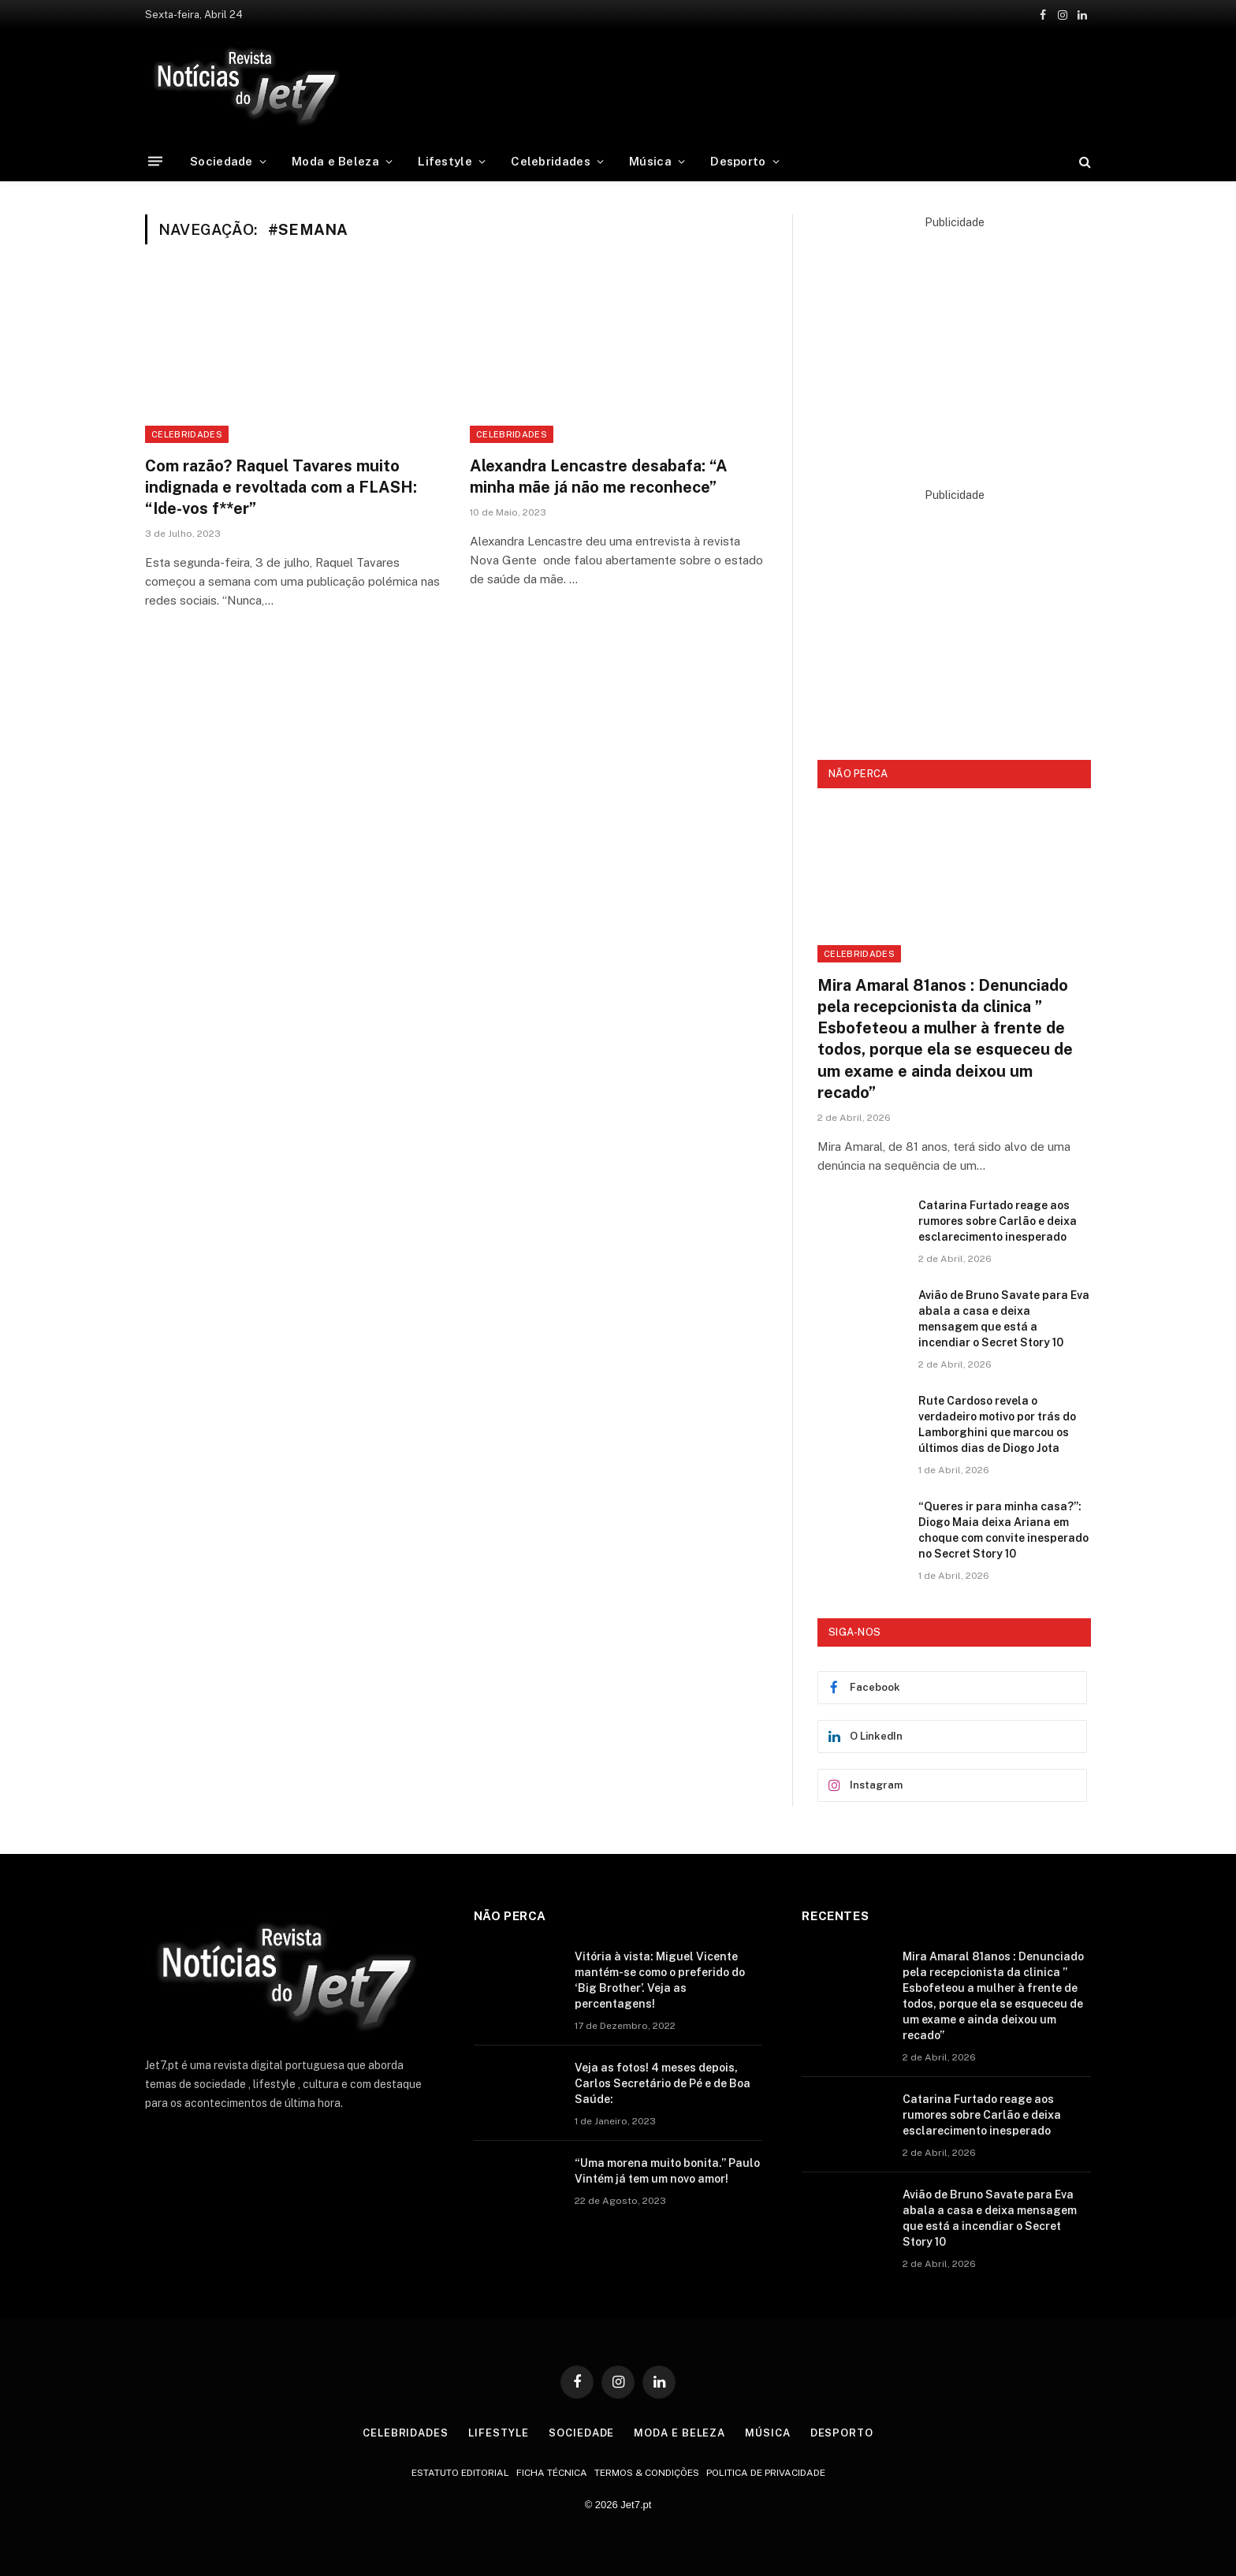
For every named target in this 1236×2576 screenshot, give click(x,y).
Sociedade (221, 161)
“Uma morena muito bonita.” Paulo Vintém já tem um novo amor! (667, 2171)
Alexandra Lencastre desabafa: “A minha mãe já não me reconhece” (599, 476)
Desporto (737, 161)
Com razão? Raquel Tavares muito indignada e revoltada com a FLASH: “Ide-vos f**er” (281, 487)
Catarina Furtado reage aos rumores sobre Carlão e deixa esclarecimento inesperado (997, 1221)
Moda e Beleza (335, 161)
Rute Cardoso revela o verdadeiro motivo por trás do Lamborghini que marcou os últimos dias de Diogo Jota (997, 1424)
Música (650, 161)
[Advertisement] (758, 82)
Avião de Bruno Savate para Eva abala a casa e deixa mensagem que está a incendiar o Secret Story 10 (1003, 1319)
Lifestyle (445, 161)
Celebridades (550, 161)
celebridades (511, 434)
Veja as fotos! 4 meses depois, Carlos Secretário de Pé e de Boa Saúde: (662, 2083)
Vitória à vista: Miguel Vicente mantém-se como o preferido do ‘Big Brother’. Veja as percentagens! (660, 1980)
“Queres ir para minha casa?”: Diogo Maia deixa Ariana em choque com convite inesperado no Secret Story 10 (1003, 1530)
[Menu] (155, 161)
